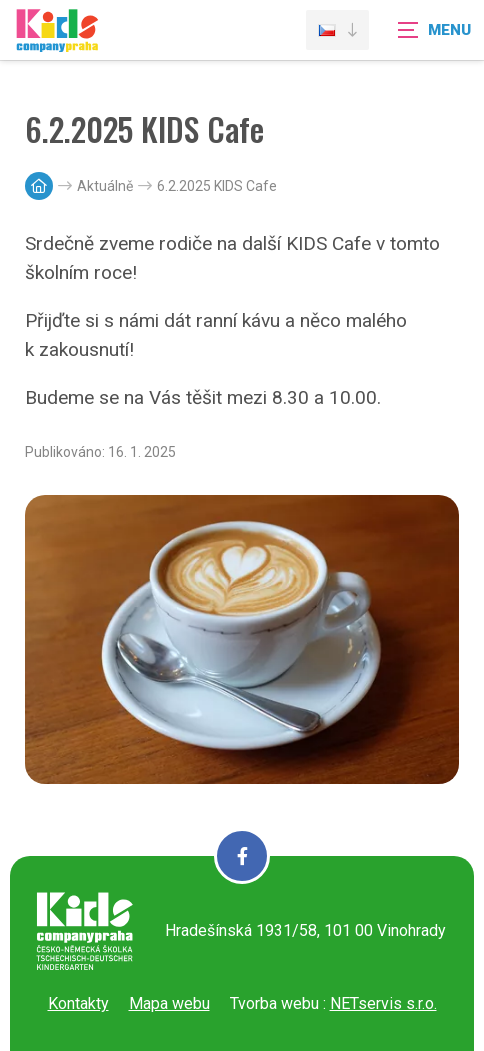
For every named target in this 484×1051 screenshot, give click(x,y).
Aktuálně (105, 186)
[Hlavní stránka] (39, 186)
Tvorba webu (274, 1003)
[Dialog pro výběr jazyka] (337, 30)
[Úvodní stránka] (57, 42)
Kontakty (78, 1003)
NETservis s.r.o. (383, 1003)
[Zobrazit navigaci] (434, 30)
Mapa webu (169, 1003)
